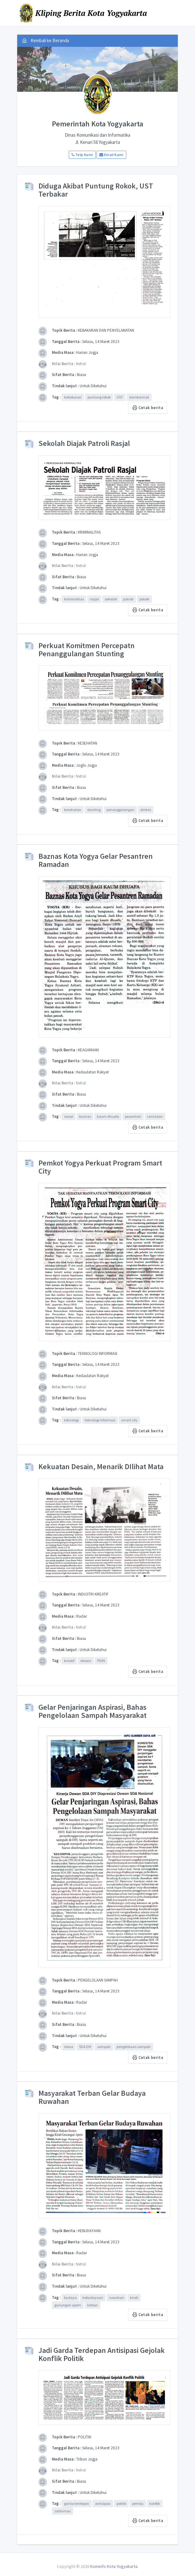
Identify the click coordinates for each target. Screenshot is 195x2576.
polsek (144, 599)
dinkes (145, 809)
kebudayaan (92, 2297)
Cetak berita (147, 407)
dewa (68, 2046)
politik (121, 2503)
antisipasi (103, 2503)
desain (85, 1660)
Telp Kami (82, 154)
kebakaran (73, 397)
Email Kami (111, 154)
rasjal (94, 599)
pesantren (133, 1116)
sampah (104, 2046)
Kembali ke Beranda (45, 40)
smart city (129, 1420)
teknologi (71, 1420)
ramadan (155, 1116)
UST (120, 397)
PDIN (101, 1660)
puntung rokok (99, 397)
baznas (85, 1116)
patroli (128, 599)
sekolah (111, 599)
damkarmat (139, 397)
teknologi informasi (100, 1420)
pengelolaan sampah (134, 2046)
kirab (134, 2297)
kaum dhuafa (108, 1116)
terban (92, 2305)
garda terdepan (76, 2503)
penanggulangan (120, 809)
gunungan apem (67, 2305)
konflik (154, 2503)
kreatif (69, 1660)
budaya (70, 2297)
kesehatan (72, 809)
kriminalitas (74, 599)
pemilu (137, 2503)
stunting (94, 809)
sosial (68, 1116)
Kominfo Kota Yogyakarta (114, 2566)
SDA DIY (85, 2046)
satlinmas (62, 2511)
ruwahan (116, 2297)
